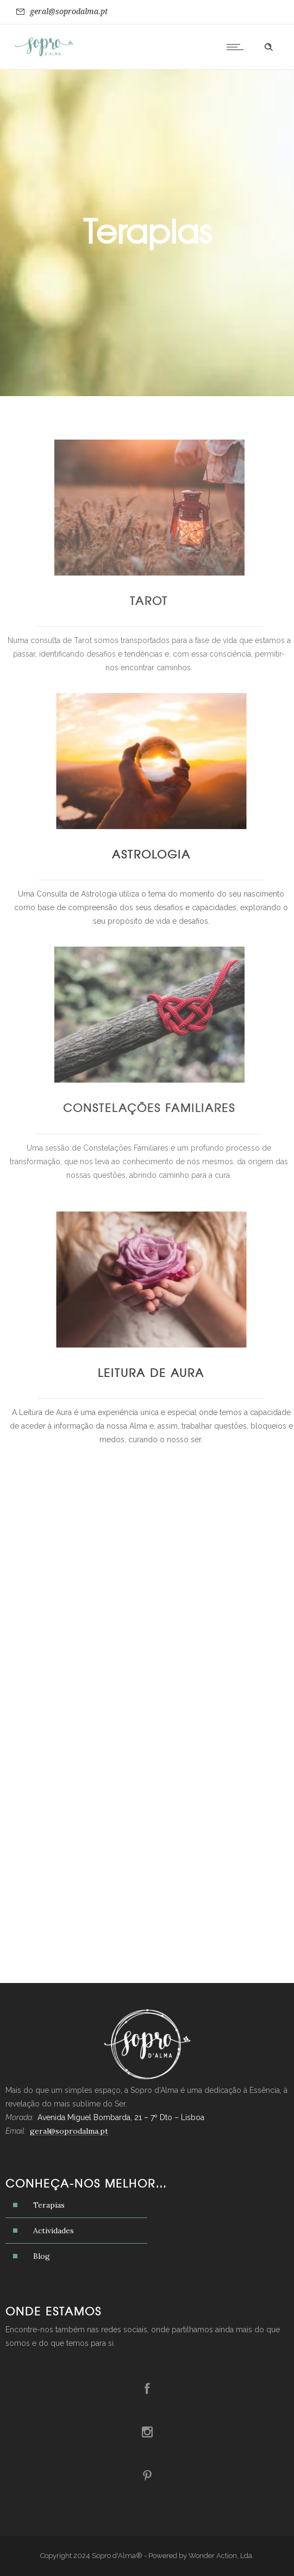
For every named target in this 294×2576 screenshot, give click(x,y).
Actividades (53, 2230)
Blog (41, 2256)
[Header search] (268, 47)
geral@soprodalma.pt (69, 11)
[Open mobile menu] (237, 47)
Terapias (49, 2205)
